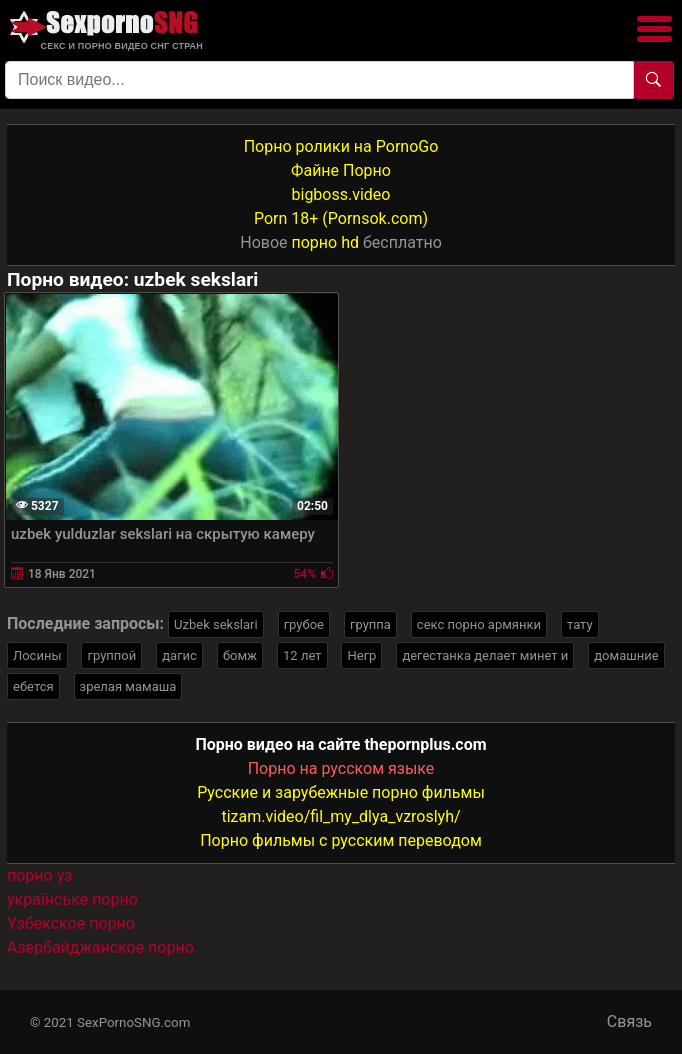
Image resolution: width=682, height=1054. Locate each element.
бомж (240, 655)
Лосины (37, 655)
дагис (179, 655)
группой (111, 655)
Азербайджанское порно (100, 947)
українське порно (72, 899)
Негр (361, 655)
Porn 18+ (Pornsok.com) (341, 218)
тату (580, 624)
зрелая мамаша (128, 686)
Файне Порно (341, 170)
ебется (33, 686)
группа (370, 624)
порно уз (39, 875)
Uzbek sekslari (216, 624)
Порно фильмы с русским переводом (341, 840)
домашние (626, 655)
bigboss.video (341, 194)
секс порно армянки (479, 624)
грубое (304, 624)
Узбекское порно (71, 923)
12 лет (302, 655)
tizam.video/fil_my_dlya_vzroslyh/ (340, 816)
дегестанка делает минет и (485, 655)
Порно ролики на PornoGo (341, 146)
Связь (629, 1021)
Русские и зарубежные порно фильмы (341, 792)
